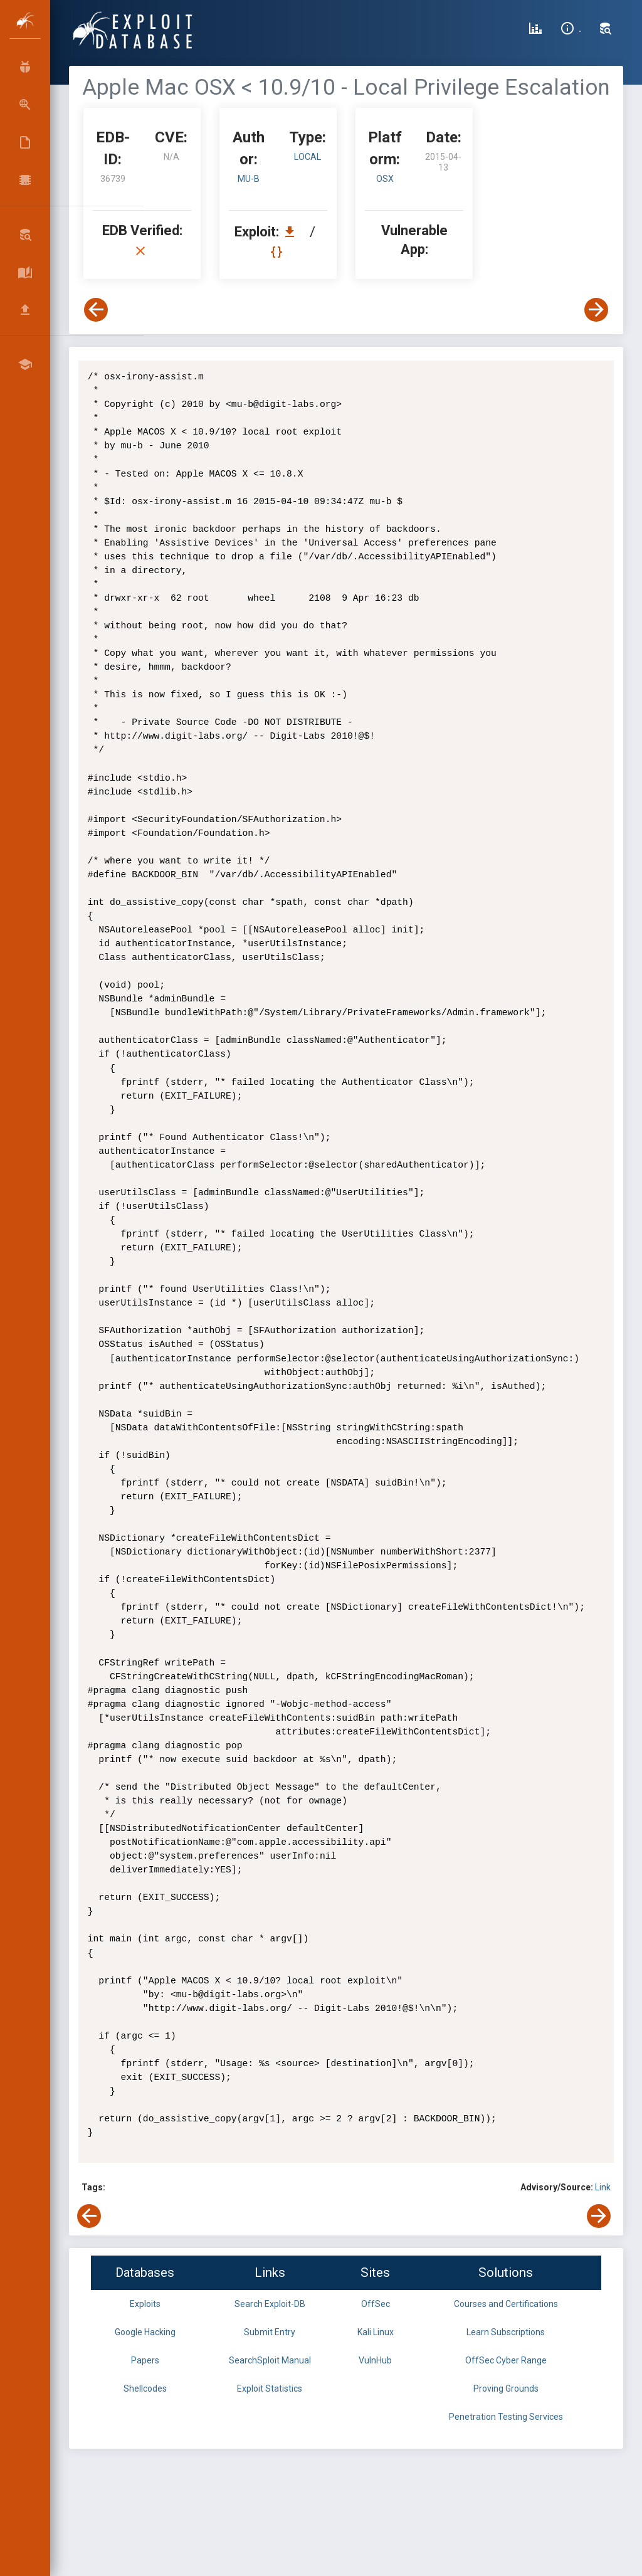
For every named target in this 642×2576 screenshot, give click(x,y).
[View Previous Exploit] (96, 310)
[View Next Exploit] (596, 310)
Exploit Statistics (269, 2388)
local (307, 157)
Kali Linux (375, 2332)
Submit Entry (269, 2332)
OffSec (375, 2304)
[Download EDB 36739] (292, 232)
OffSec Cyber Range (506, 2360)
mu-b (249, 179)
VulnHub (375, 2360)
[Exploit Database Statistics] (535, 30)
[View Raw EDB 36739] (278, 252)
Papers (145, 2360)
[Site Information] (571, 30)
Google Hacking (145, 2332)
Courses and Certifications (506, 2304)
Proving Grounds (506, 2388)
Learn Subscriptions (505, 2332)
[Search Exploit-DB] (606, 30)
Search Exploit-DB (269, 2304)
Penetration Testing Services (506, 2417)
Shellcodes (145, 2388)
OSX (385, 179)
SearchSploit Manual (270, 2360)
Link (603, 2187)
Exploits (145, 2304)
